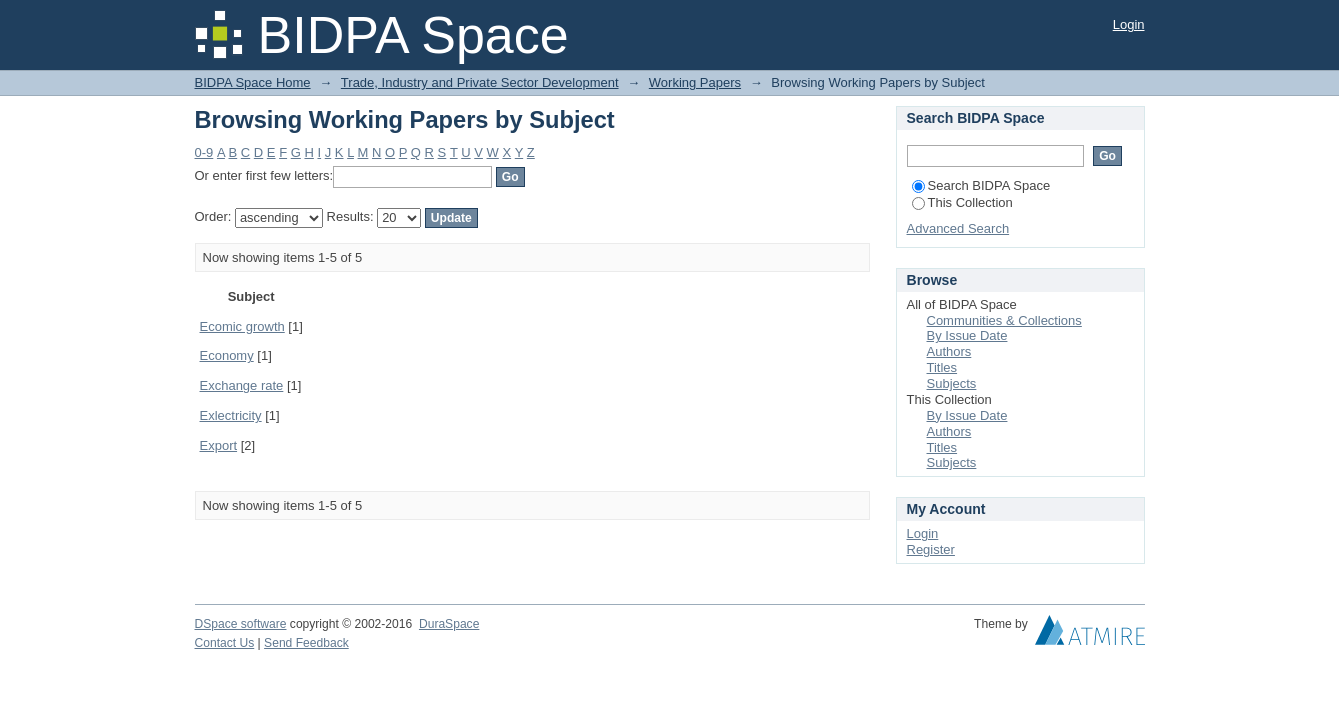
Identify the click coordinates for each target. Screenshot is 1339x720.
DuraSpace (449, 624)
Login (1129, 24)
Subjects (952, 383)
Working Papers (695, 82)
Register (931, 549)
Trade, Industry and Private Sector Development (480, 82)
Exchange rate (242, 385)
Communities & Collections (1004, 320)
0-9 (204, 152)
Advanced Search (958, 228)
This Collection (962, 202)
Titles (942, 367)
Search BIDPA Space (981, 185)
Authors (949, 351)
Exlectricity (231, 415)
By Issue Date (967, 335)
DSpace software (241, 624)
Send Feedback (306, 643)
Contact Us (225, 643)
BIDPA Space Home (253, 82)
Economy (227, 355)
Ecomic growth (242, 326)
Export (219, 445)
